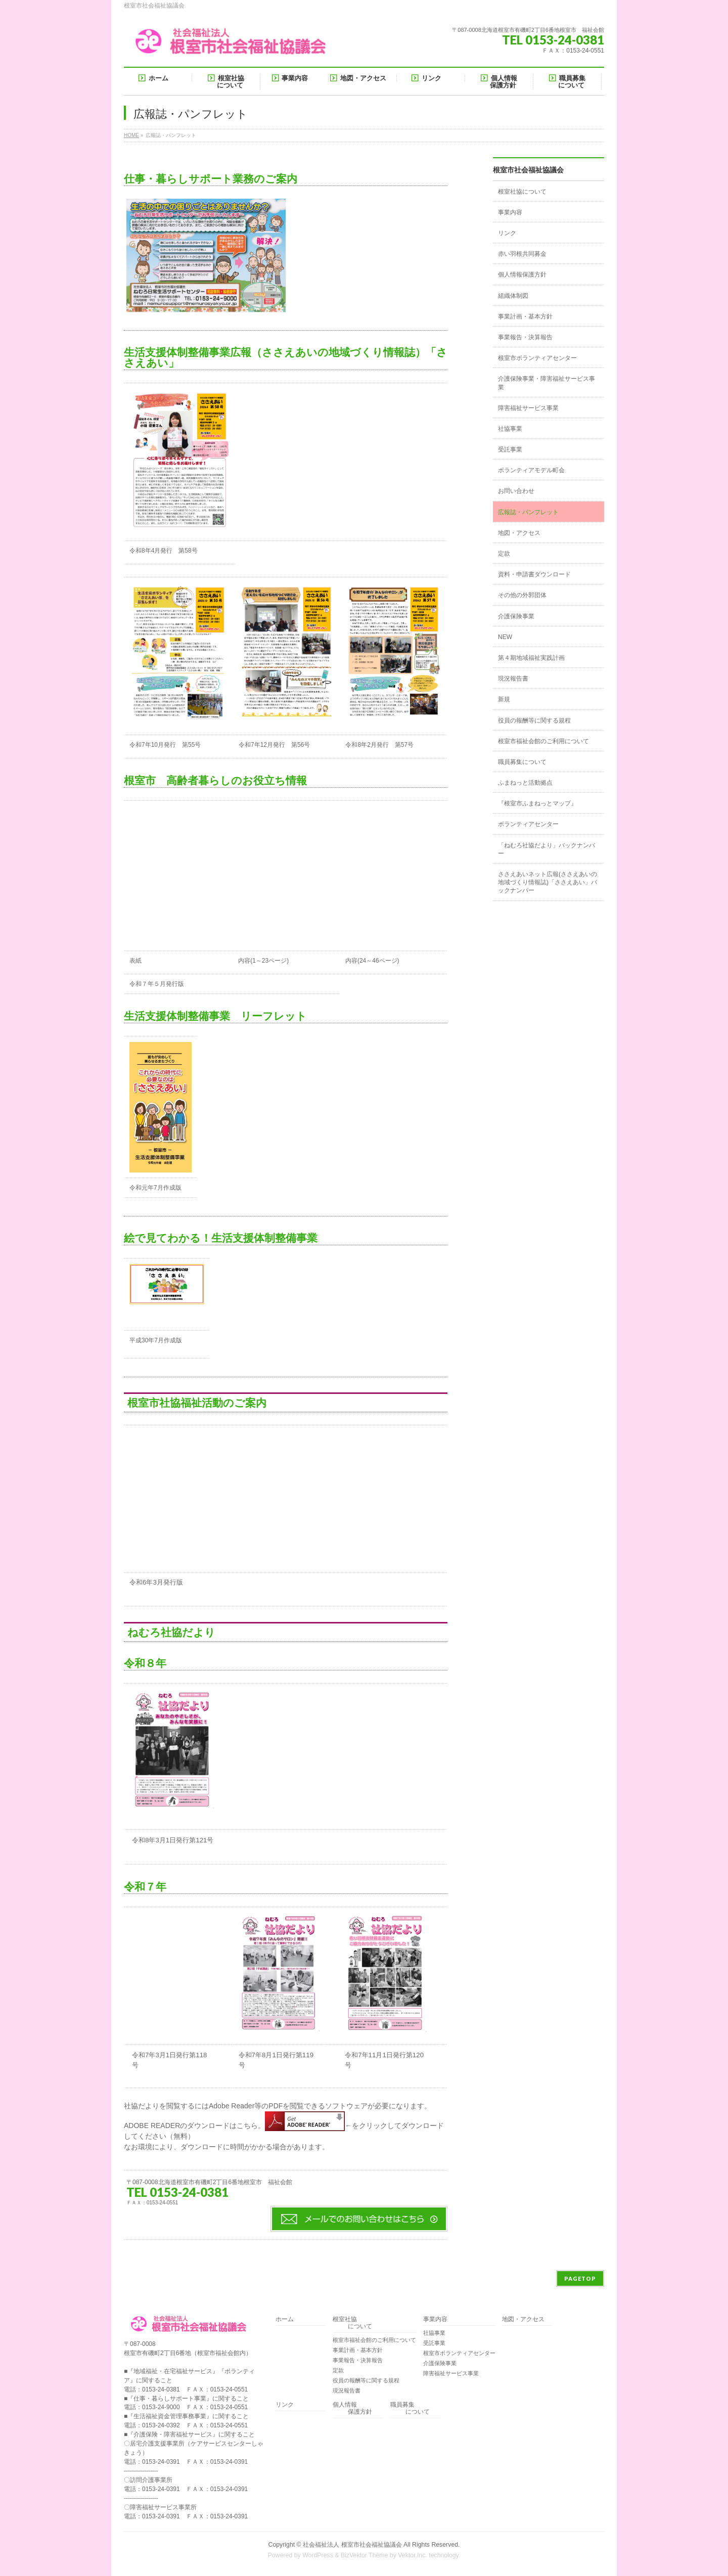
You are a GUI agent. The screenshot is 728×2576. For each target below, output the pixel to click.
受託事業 (510, 449)
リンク (507, 233)
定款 (504, 553)
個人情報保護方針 (522, 274)
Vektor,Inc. (412, 2555)
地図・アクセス (519, 532)
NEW (505, 637)
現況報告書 (513, 678)
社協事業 (510, 428)
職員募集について (522, 761)
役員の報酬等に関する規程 (534, 720)
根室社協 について (352, 2323)
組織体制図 (513, 295)
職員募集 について (410, 2408)
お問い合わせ (516, 490)
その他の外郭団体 (522, 595)
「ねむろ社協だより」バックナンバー (546, 849)
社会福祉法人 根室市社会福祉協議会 (352, 2544)
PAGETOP (580, 2278)
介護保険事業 (516, 616)
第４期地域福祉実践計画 (531, 657)
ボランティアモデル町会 (531, 470)
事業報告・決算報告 (525, 337)
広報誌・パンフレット (528, 512)
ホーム (285, 2319)
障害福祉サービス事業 (528, 408)
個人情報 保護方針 (352, 2408)
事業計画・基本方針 (525, 316)
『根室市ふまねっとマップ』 (537, 803)
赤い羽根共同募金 (522, 253)
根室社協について (522, 191)
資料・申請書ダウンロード (534, 574)
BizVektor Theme (364, 2555)
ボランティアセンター (528, 824)
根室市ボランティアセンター (537, 357)
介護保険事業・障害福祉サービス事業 (546, 382)
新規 (504, 699)
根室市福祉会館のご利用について (543, 741)
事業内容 (510, 212)
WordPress (317, 2555)
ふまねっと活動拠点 (525, 782)
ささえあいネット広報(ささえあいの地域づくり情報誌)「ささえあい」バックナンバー (547, 882)
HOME (131, 135)
